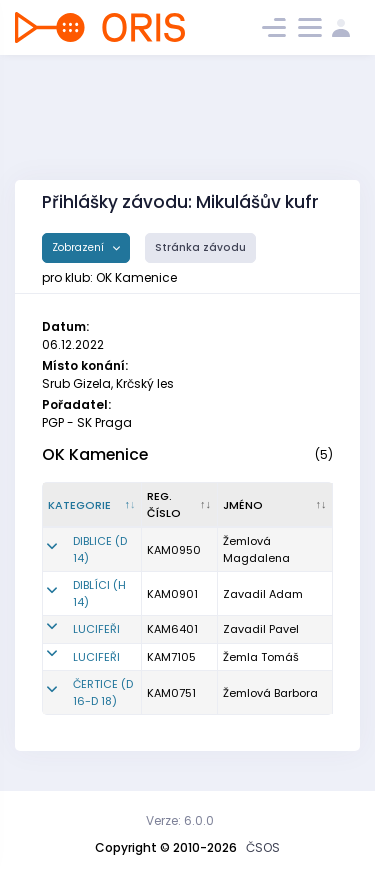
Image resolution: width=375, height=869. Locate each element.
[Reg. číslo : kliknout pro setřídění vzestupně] (180, 505)
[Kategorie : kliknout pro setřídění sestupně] (92, 505)
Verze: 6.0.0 (180, 820)
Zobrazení (79, 247)
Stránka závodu (200, 247)
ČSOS (263, 847)
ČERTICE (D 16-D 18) (103, 692)
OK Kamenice (95, 454)
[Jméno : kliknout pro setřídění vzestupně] (275, 505)
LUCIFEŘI (96, 629)
